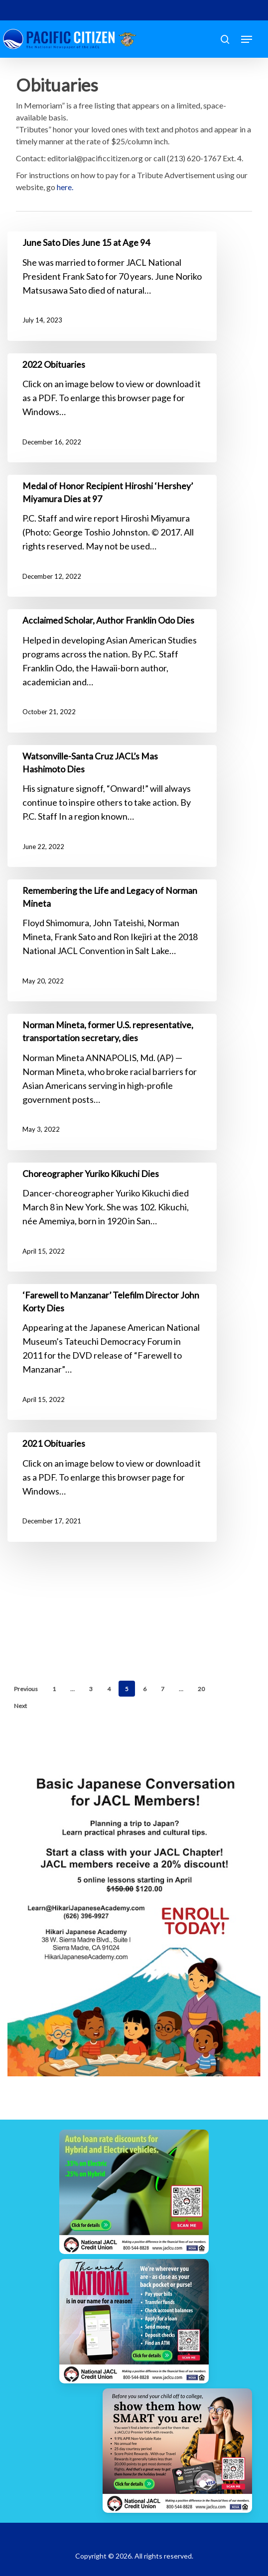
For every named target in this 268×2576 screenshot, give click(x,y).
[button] (246, 39)
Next (20, 1706)
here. (65, 187)
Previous (26, 1689)
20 (201, 1689)
